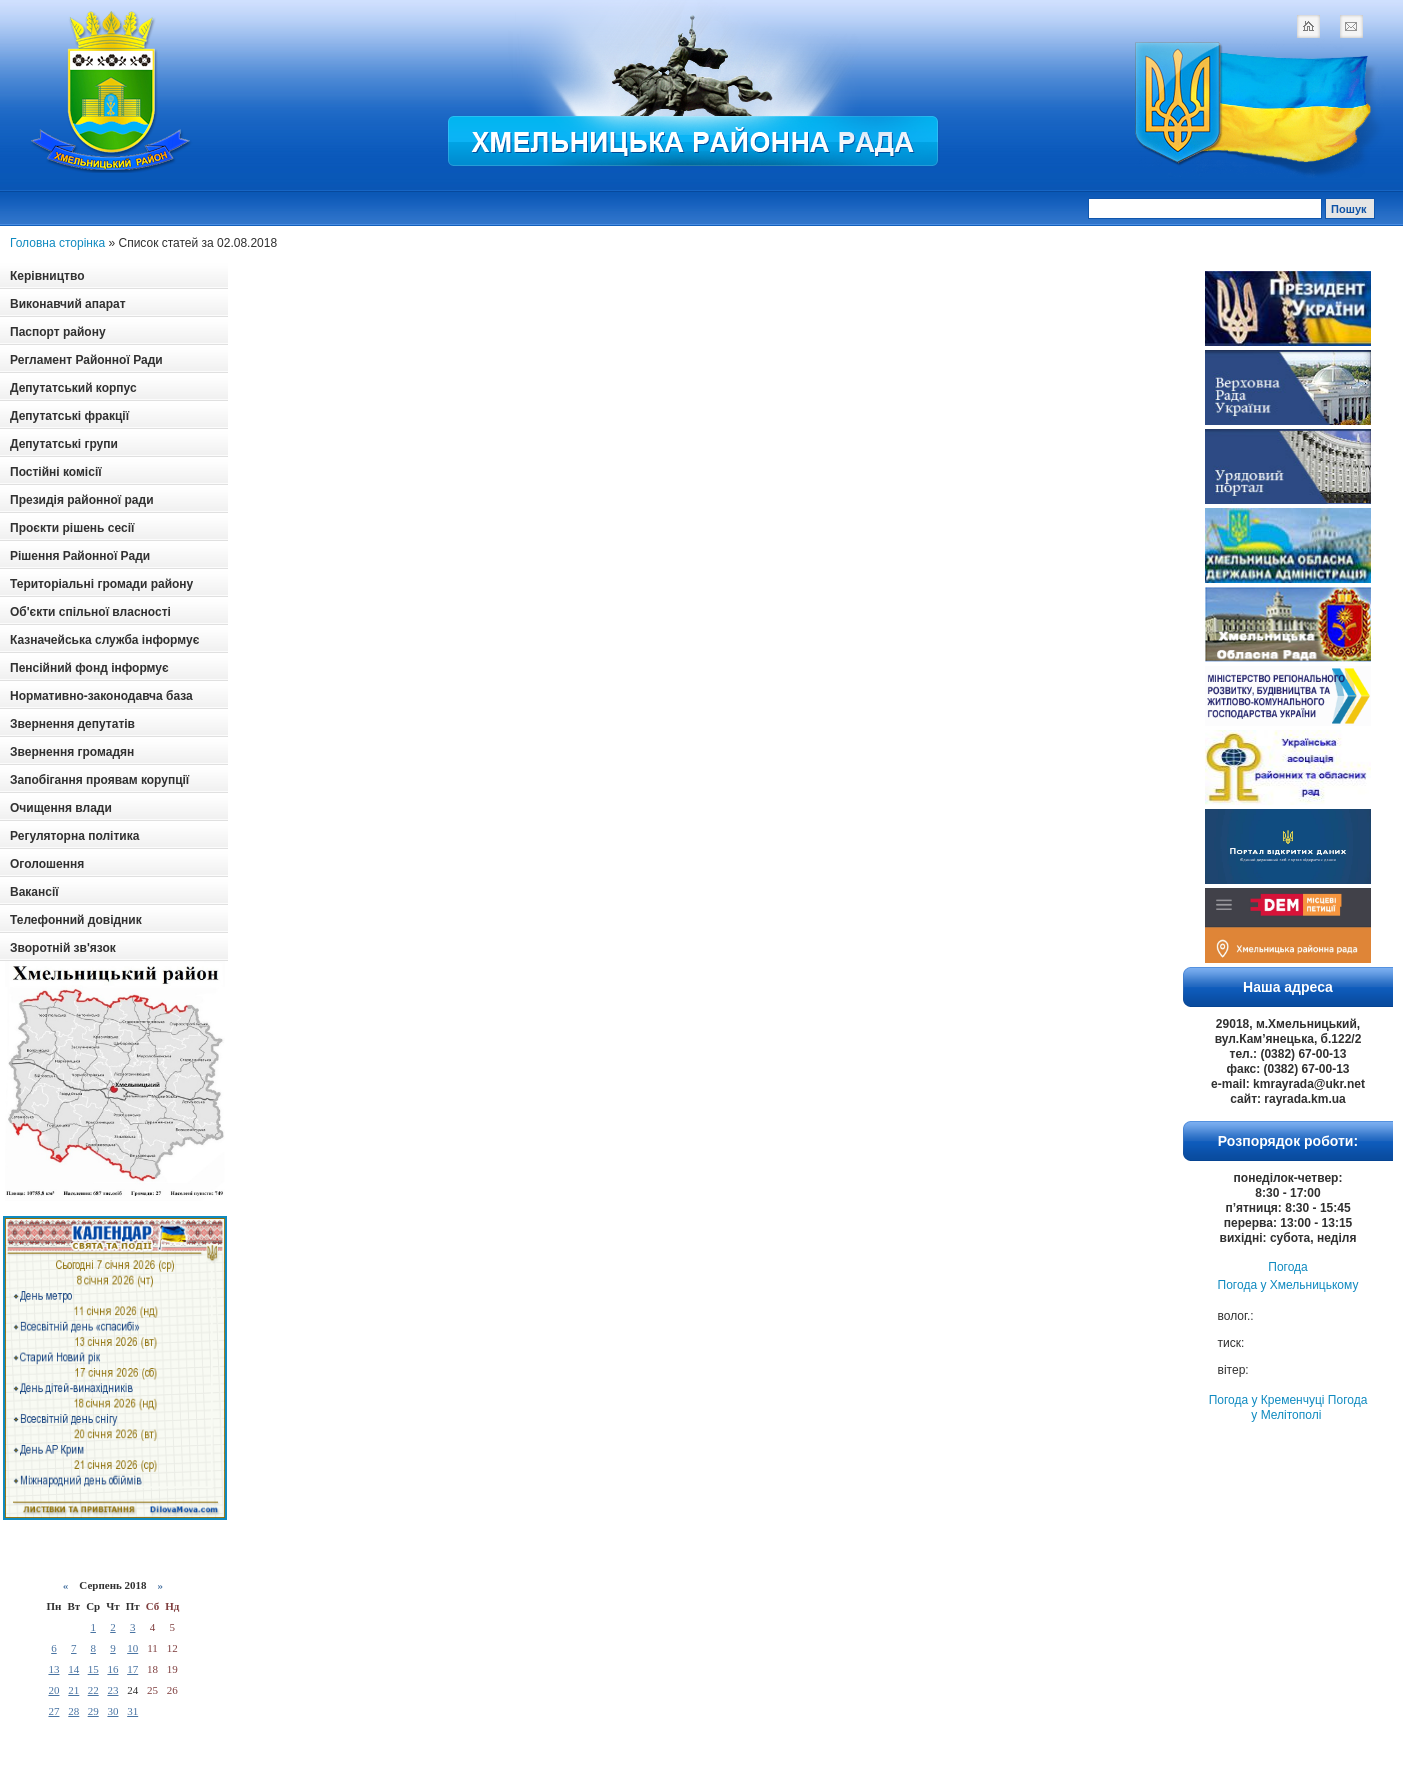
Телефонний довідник (76, 920)
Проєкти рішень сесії (72, 528)
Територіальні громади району (101, 584)
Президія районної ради (82, 500)
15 (93, 1669)
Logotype (112, 91)
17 (132, 1669)
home (1308, 26)
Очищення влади (61, 808)
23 (112, 1690)
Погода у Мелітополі (1309, 1407)
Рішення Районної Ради (80, 556)
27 (53, 1711)
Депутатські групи (64, 444)
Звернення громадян (72, 752)
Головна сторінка (57, 243)
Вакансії (34, 892)
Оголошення (47, 864)
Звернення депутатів (72, 724)
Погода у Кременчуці (1267, 1400)
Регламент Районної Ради (86, 360)
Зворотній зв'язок (63, 948)
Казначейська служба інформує (104, 640)
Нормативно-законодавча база (101, 696)
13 (53, 1669)
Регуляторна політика (74, 836)
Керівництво (47, 276)
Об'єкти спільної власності (90, 612)
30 (112, 1711)
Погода (1288, 1267)
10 (132, 1648)
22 (93, 1690)
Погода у (1288, 1285)
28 (73, 1711)
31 (132, 1711)
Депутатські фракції (69, 416)
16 (112, 1669)
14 (73, 1669)
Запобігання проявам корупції (99, 780)
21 (73, 1690)
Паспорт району (58, 332)
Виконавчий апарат (68, 304)
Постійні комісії (56, 472)
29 (93, 1711)
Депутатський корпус (73, 388)
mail (1351, 26)
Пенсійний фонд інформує (89, 668)
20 (53, 1690)
